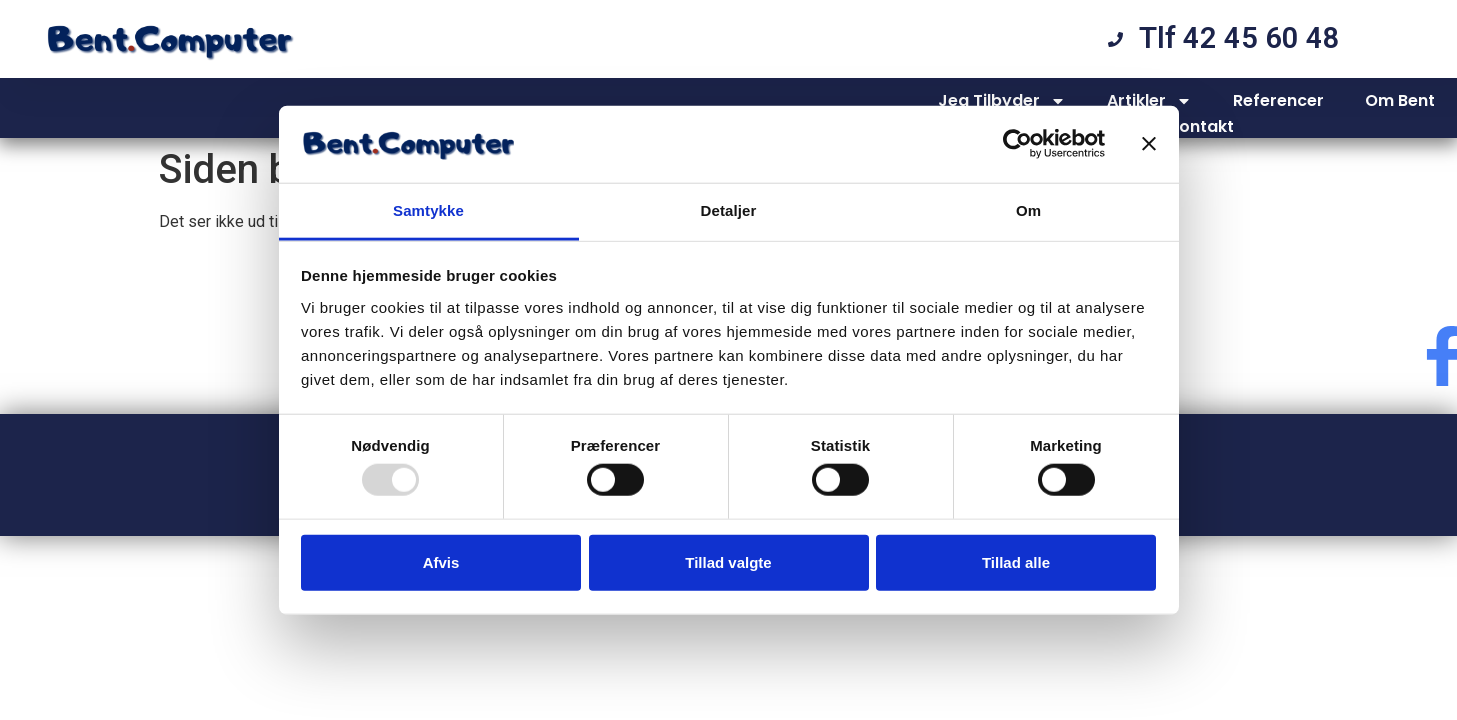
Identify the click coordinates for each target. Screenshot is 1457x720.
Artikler (1149, 101)
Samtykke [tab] (428, 210)
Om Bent (1400, 100)
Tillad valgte (728, 561)
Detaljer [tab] (729, 210)
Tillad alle (1016, 561)
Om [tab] (1028, 210)
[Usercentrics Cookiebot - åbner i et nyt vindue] (1017, 144)
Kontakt (1201, 126)
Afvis (441, 561)
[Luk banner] (1149, 144)
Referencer (1278, 100)
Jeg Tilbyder (1002, 101)
